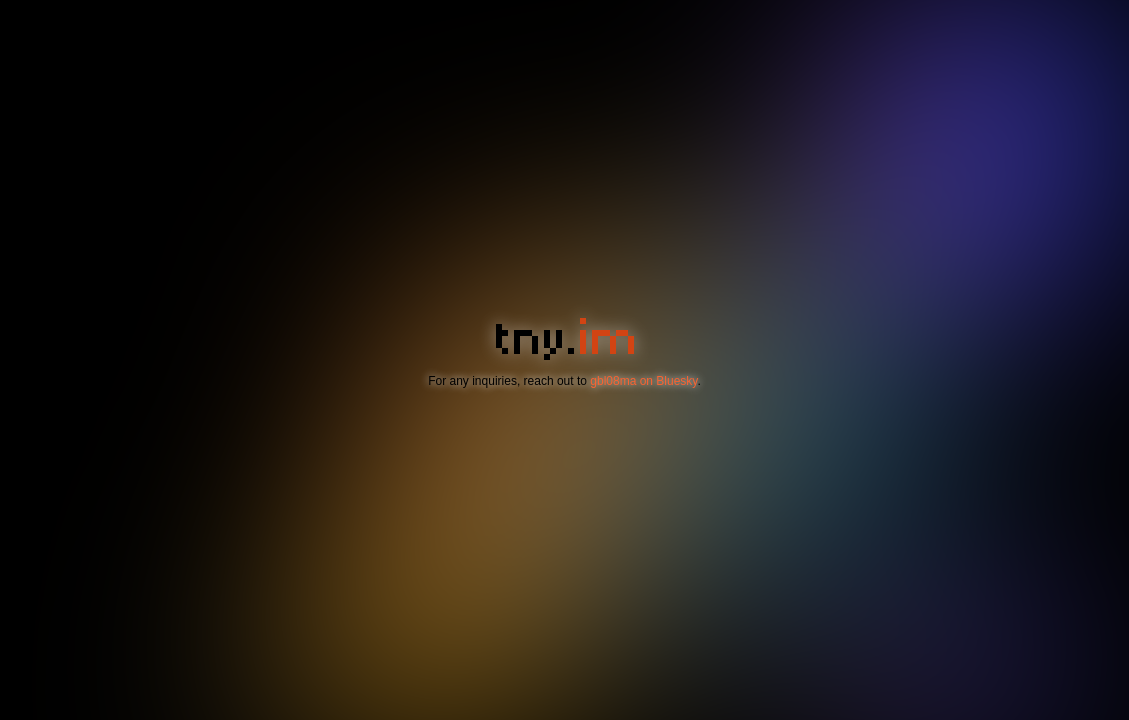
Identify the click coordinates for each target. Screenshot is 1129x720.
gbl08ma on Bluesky (643, 381)
